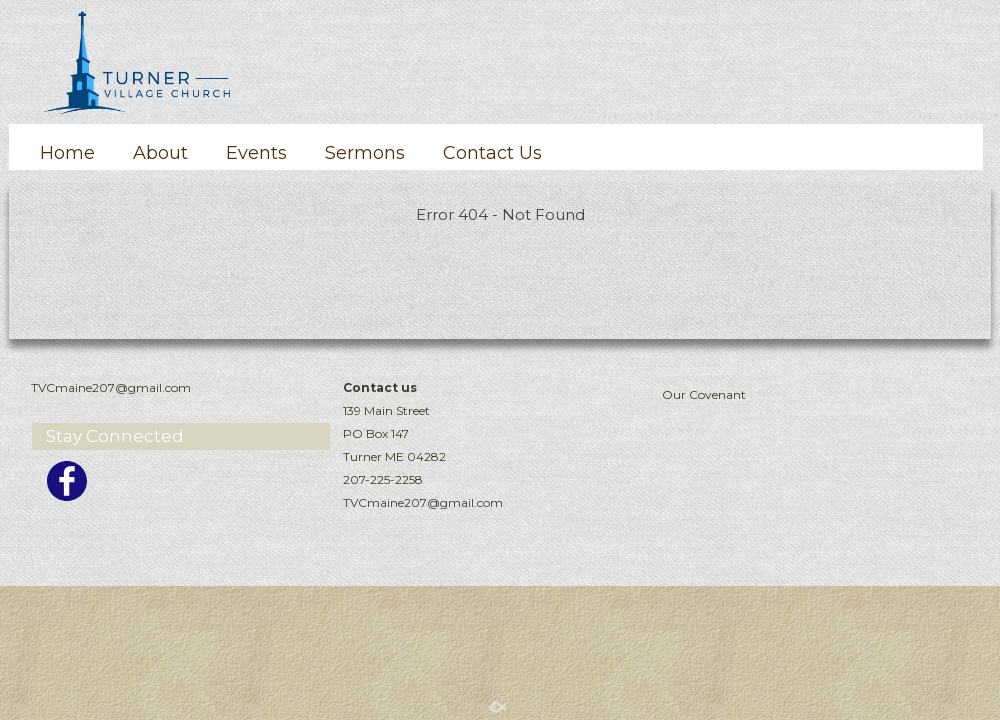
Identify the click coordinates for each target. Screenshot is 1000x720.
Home (67, 153)
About (160, 153)
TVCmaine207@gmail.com (423, 502)
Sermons (365, 153)
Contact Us (492, 153)
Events (256, 153)
